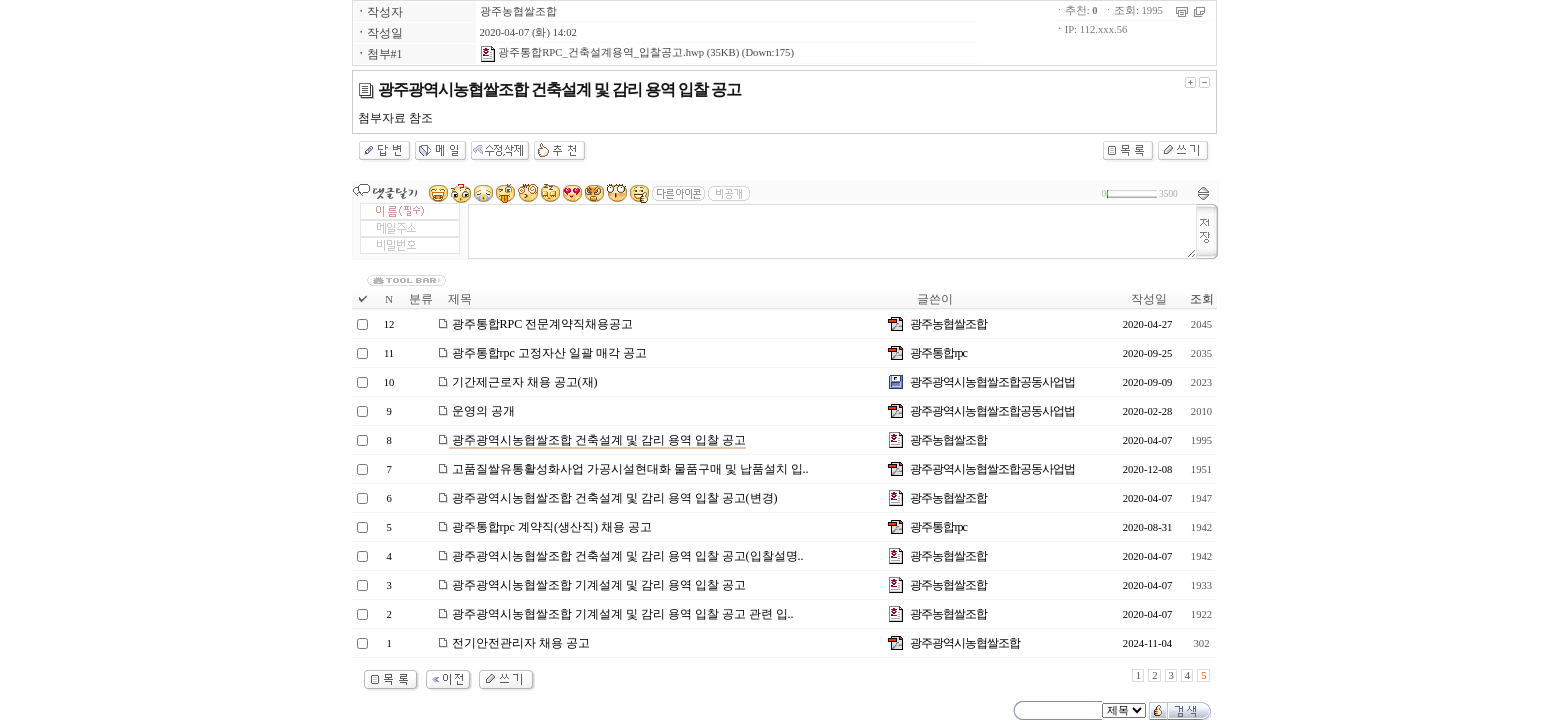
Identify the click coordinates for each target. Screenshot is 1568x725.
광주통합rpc (938, 353)
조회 (1202, 299)
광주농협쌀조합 (518, 11)
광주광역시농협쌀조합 (965, 643)
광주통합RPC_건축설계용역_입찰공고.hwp (592, 52)
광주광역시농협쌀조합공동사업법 (992, 382)
